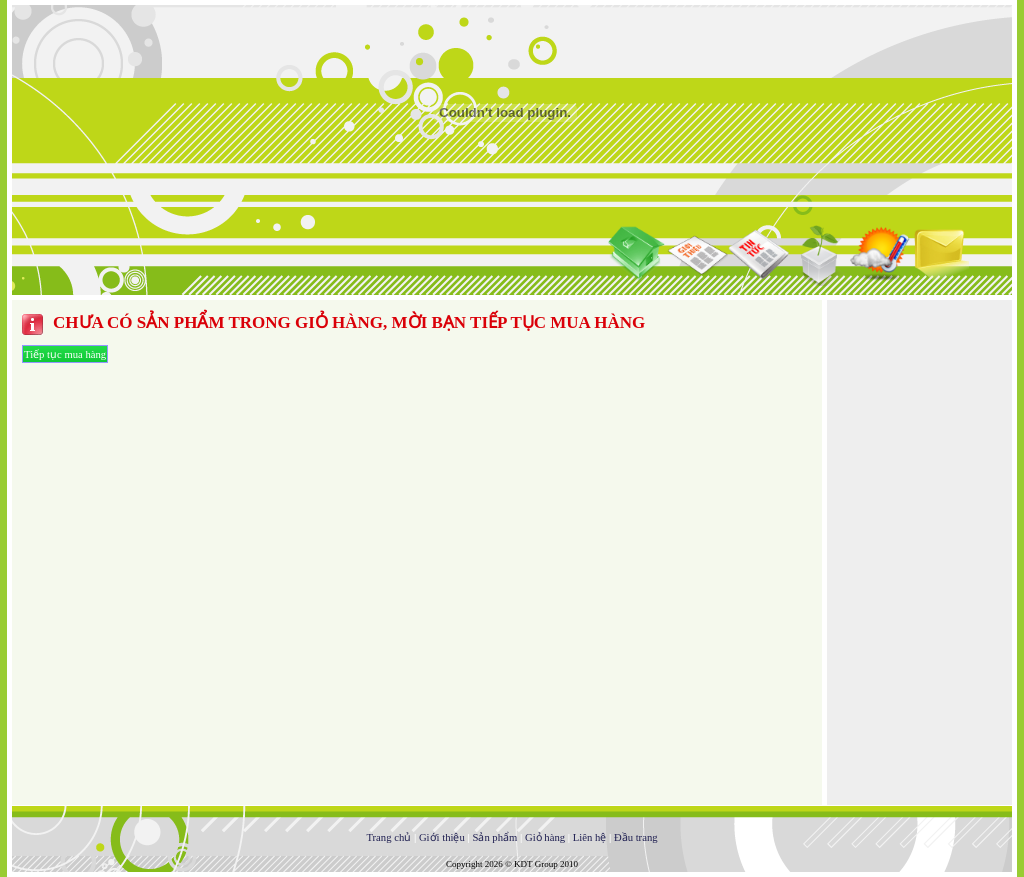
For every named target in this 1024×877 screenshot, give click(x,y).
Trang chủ (388, 837)
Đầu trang (636, 837)
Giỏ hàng (545, 837)
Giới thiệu (442, 837)
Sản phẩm (494, 837)
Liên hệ (590, 837)
